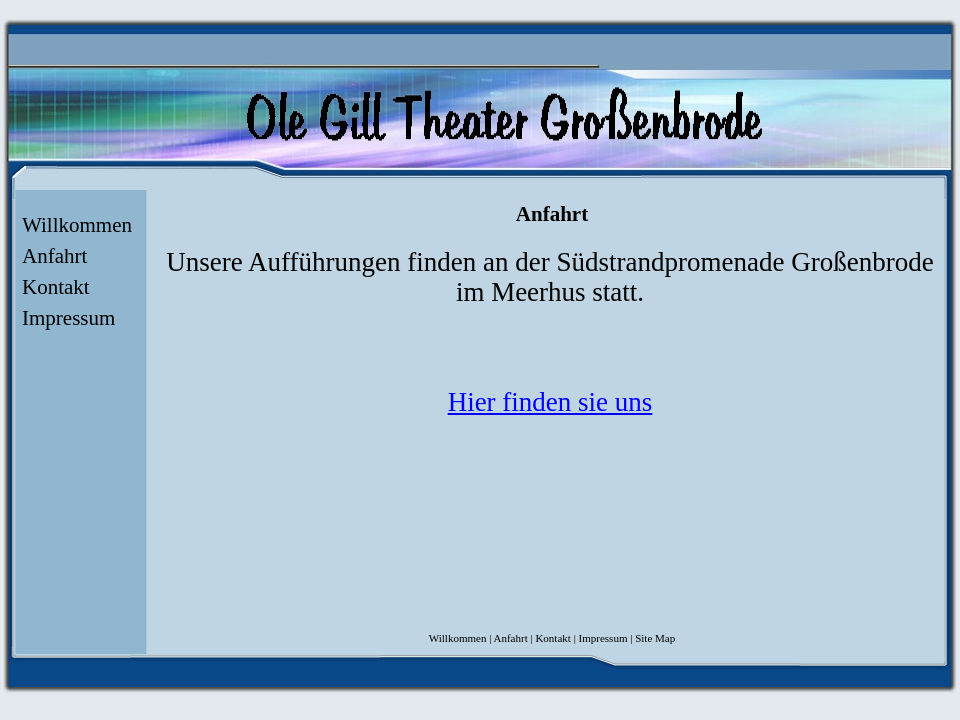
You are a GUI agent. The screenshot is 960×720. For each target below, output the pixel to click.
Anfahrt (54, 256)
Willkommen (77, 225)
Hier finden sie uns (550, 402)
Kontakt (56, 287)
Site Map (655, 638)
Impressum (68, 318)
